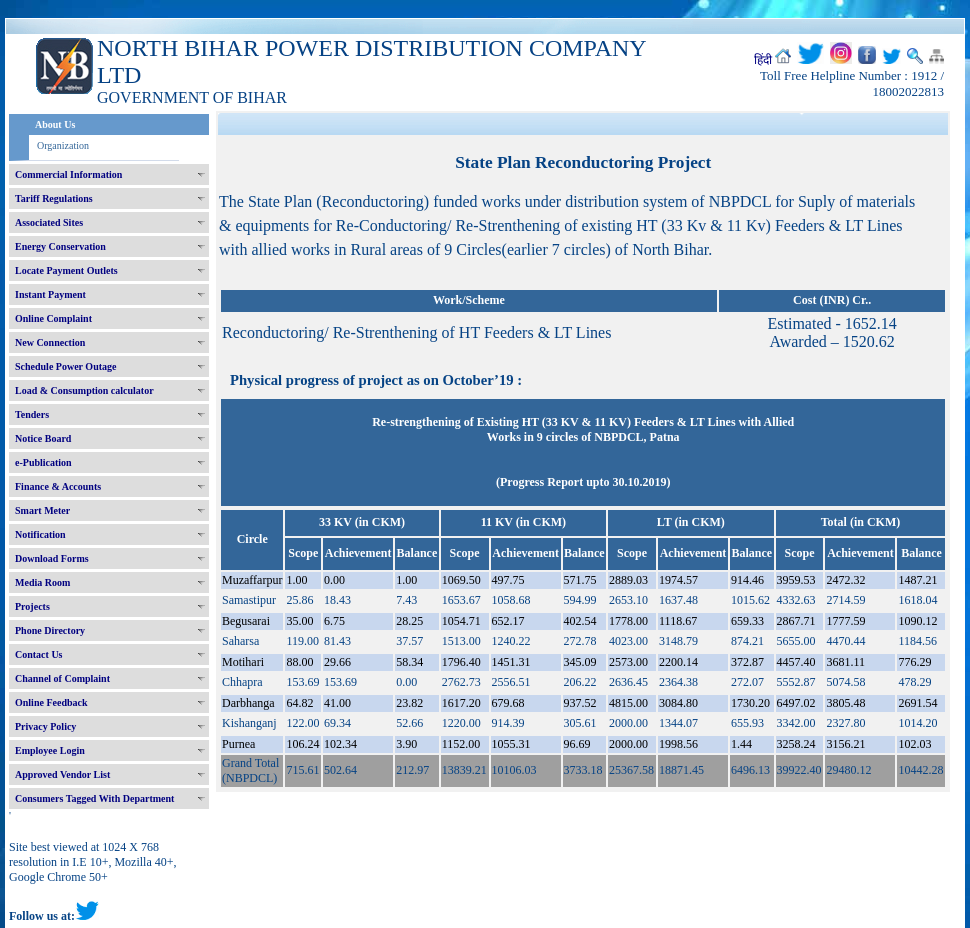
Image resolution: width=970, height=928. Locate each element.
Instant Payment (50, 294)
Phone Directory (50, 630)
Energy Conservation (60, 246)
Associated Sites (49, 222)
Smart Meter (42, 510)
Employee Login (50, 750)
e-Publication (43, 462)
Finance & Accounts (58, 486)
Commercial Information (68, 174)
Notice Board (43, 438)
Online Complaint (53, 318)
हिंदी (763, 60)
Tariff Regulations (54, 198)
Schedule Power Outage (65, 366)
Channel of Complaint (62, 678)
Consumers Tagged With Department (94, 798)
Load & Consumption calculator (84, 390)
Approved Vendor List (62, 774)
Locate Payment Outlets (66, 270)
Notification (40, 534)
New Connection (50, 342)
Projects (32, 606)
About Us (55, 124)
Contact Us (39, 654)
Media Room (42, 582)
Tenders (32, 414)
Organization (63, 145)
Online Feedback (51, 702)
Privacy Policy (45, 726)
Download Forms (52, 558)
